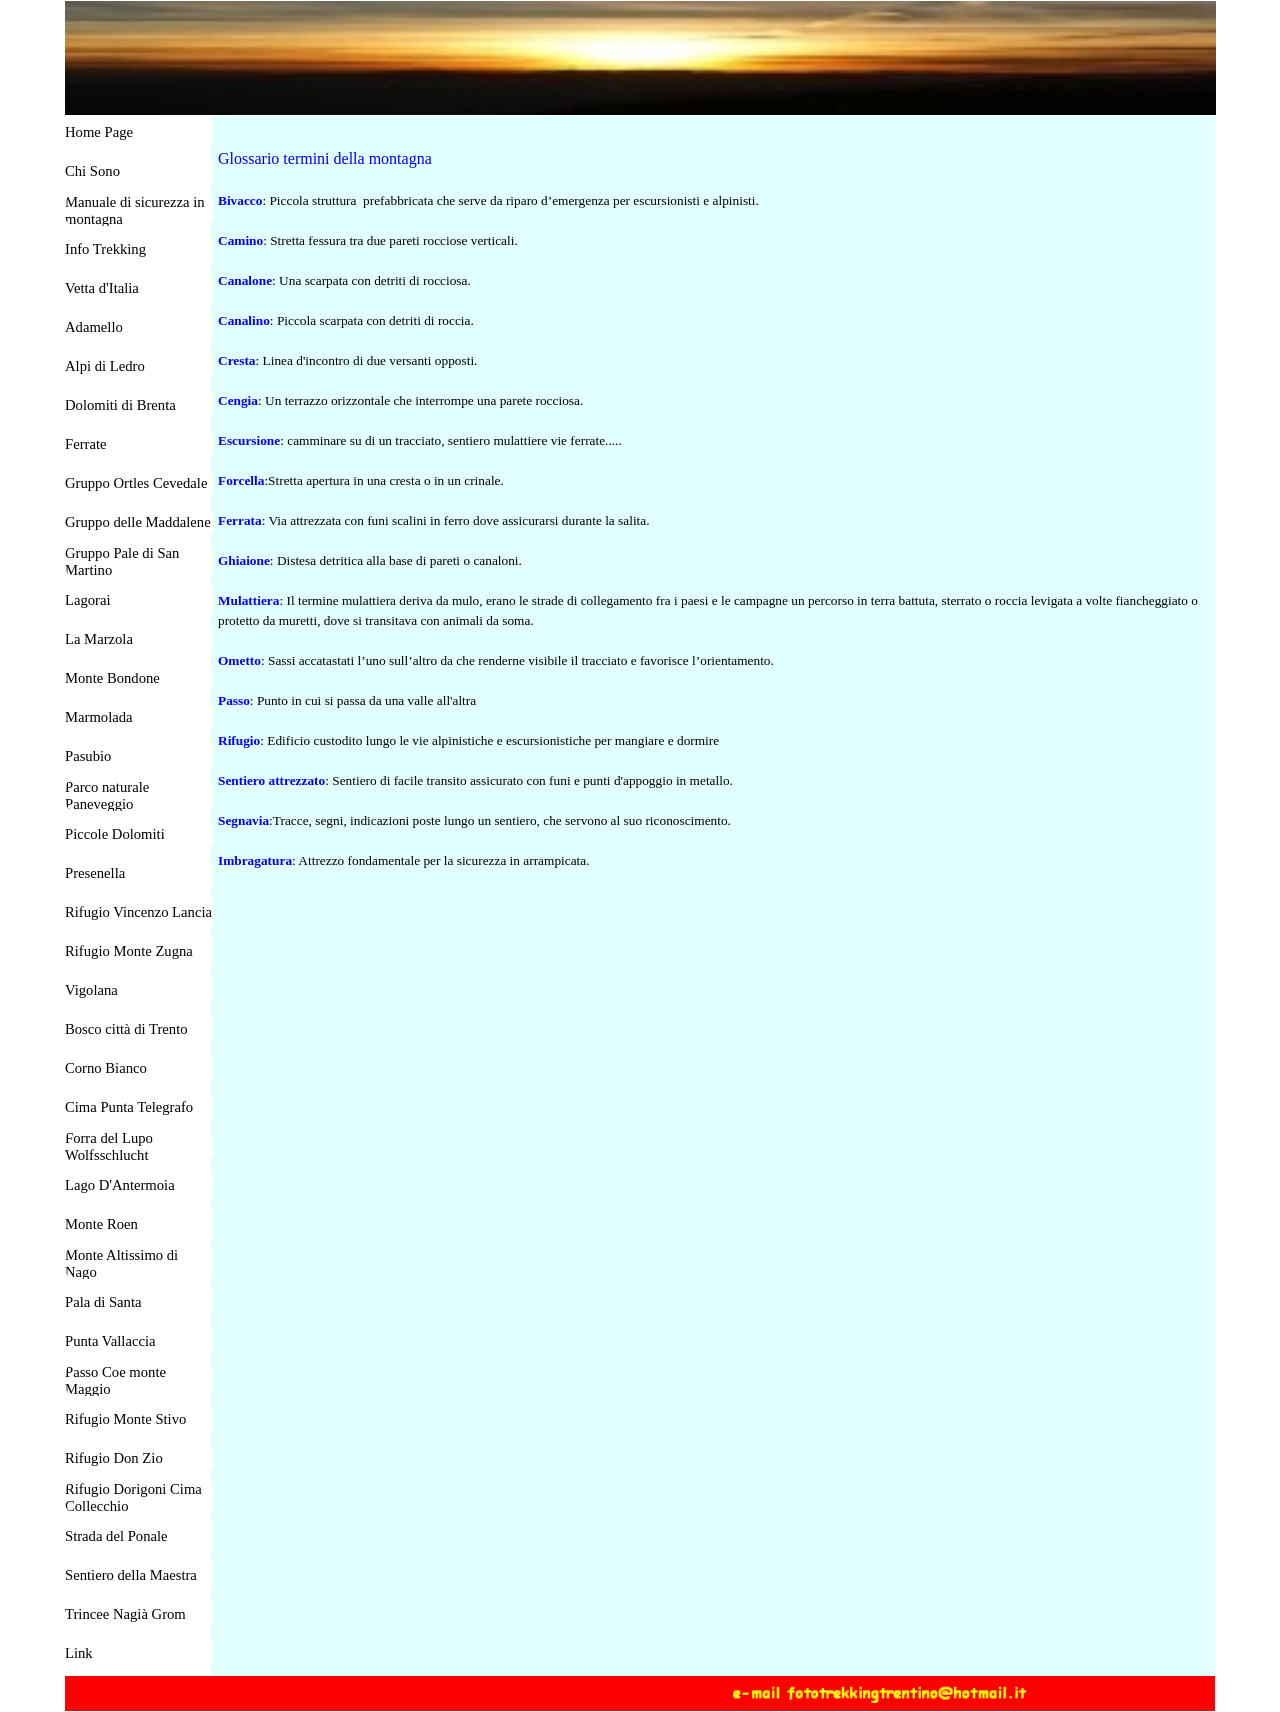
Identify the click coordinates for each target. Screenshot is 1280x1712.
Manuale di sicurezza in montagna (135, 210)
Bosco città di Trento (126, 1029)
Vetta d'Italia (102, 288)
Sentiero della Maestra (131, 1575)
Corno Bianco (106, 1068)
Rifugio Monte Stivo (125, 1419)
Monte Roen (101, 1224)
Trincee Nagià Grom (125, 1614)
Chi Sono (92, 171)
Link (79, 1653)
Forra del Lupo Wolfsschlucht (109, 1146)
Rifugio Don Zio (114, 1458)
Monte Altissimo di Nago (121, 1263)
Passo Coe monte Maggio (115, 1380)
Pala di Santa (103, 1302)
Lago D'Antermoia (120, 1185)
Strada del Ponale (116, 1536)
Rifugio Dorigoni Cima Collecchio (133, 1497)
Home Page (99, 132)
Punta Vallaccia (110, 1341)
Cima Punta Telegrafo (129, 1107)
